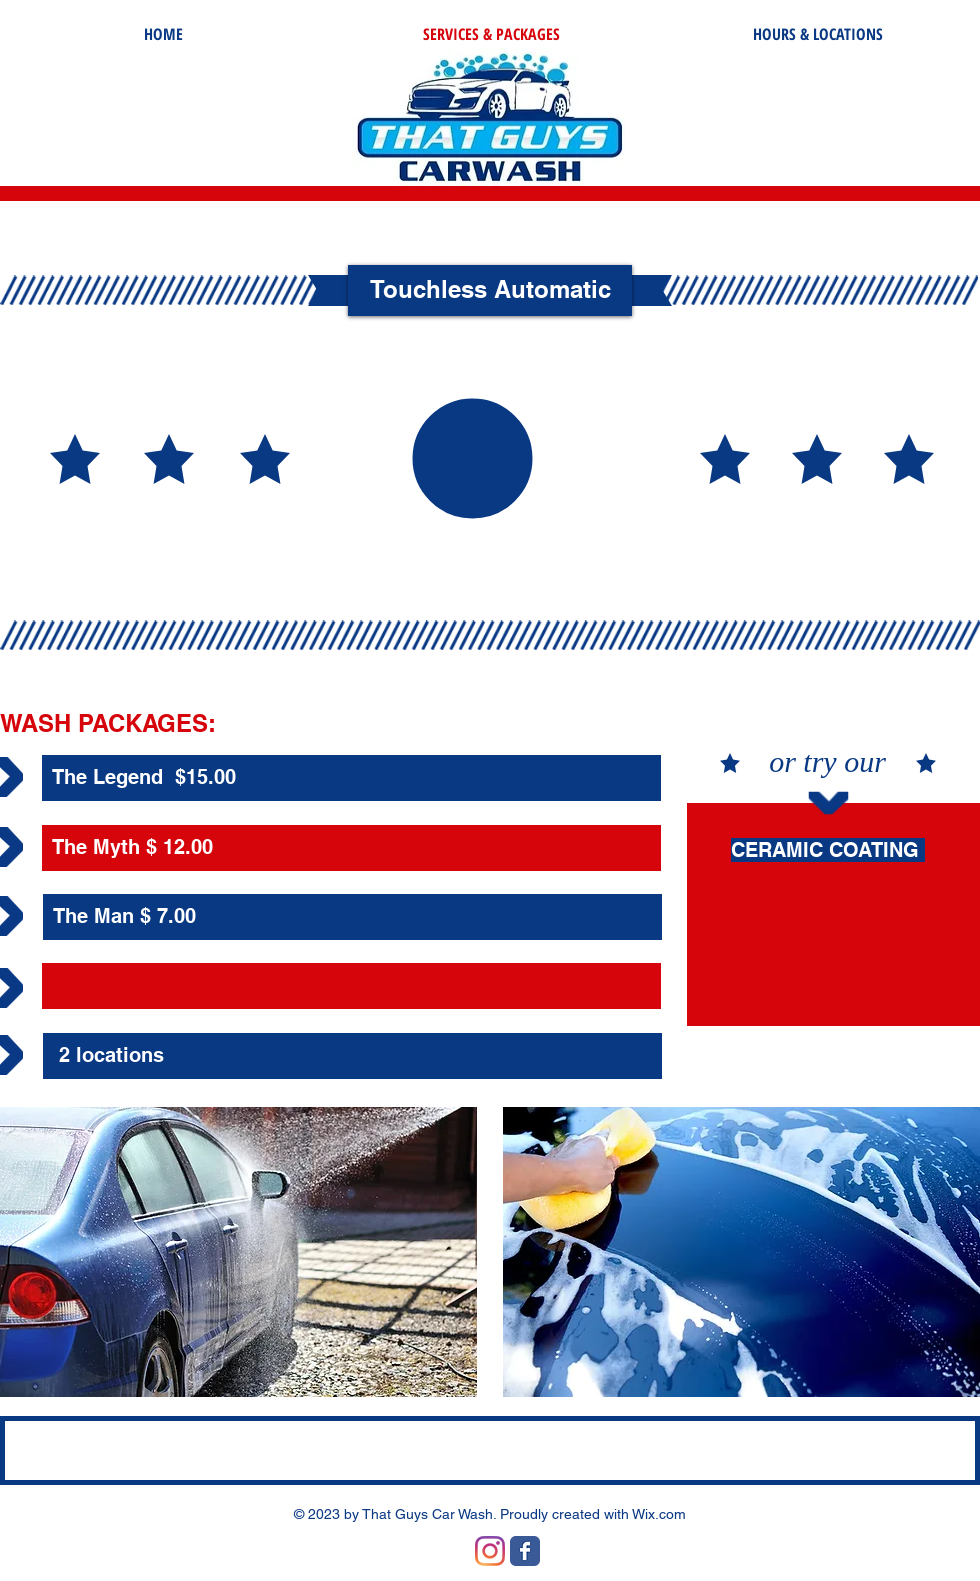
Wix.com (659, 1514)
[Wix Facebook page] (525, 1551)
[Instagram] (490, 1551)
